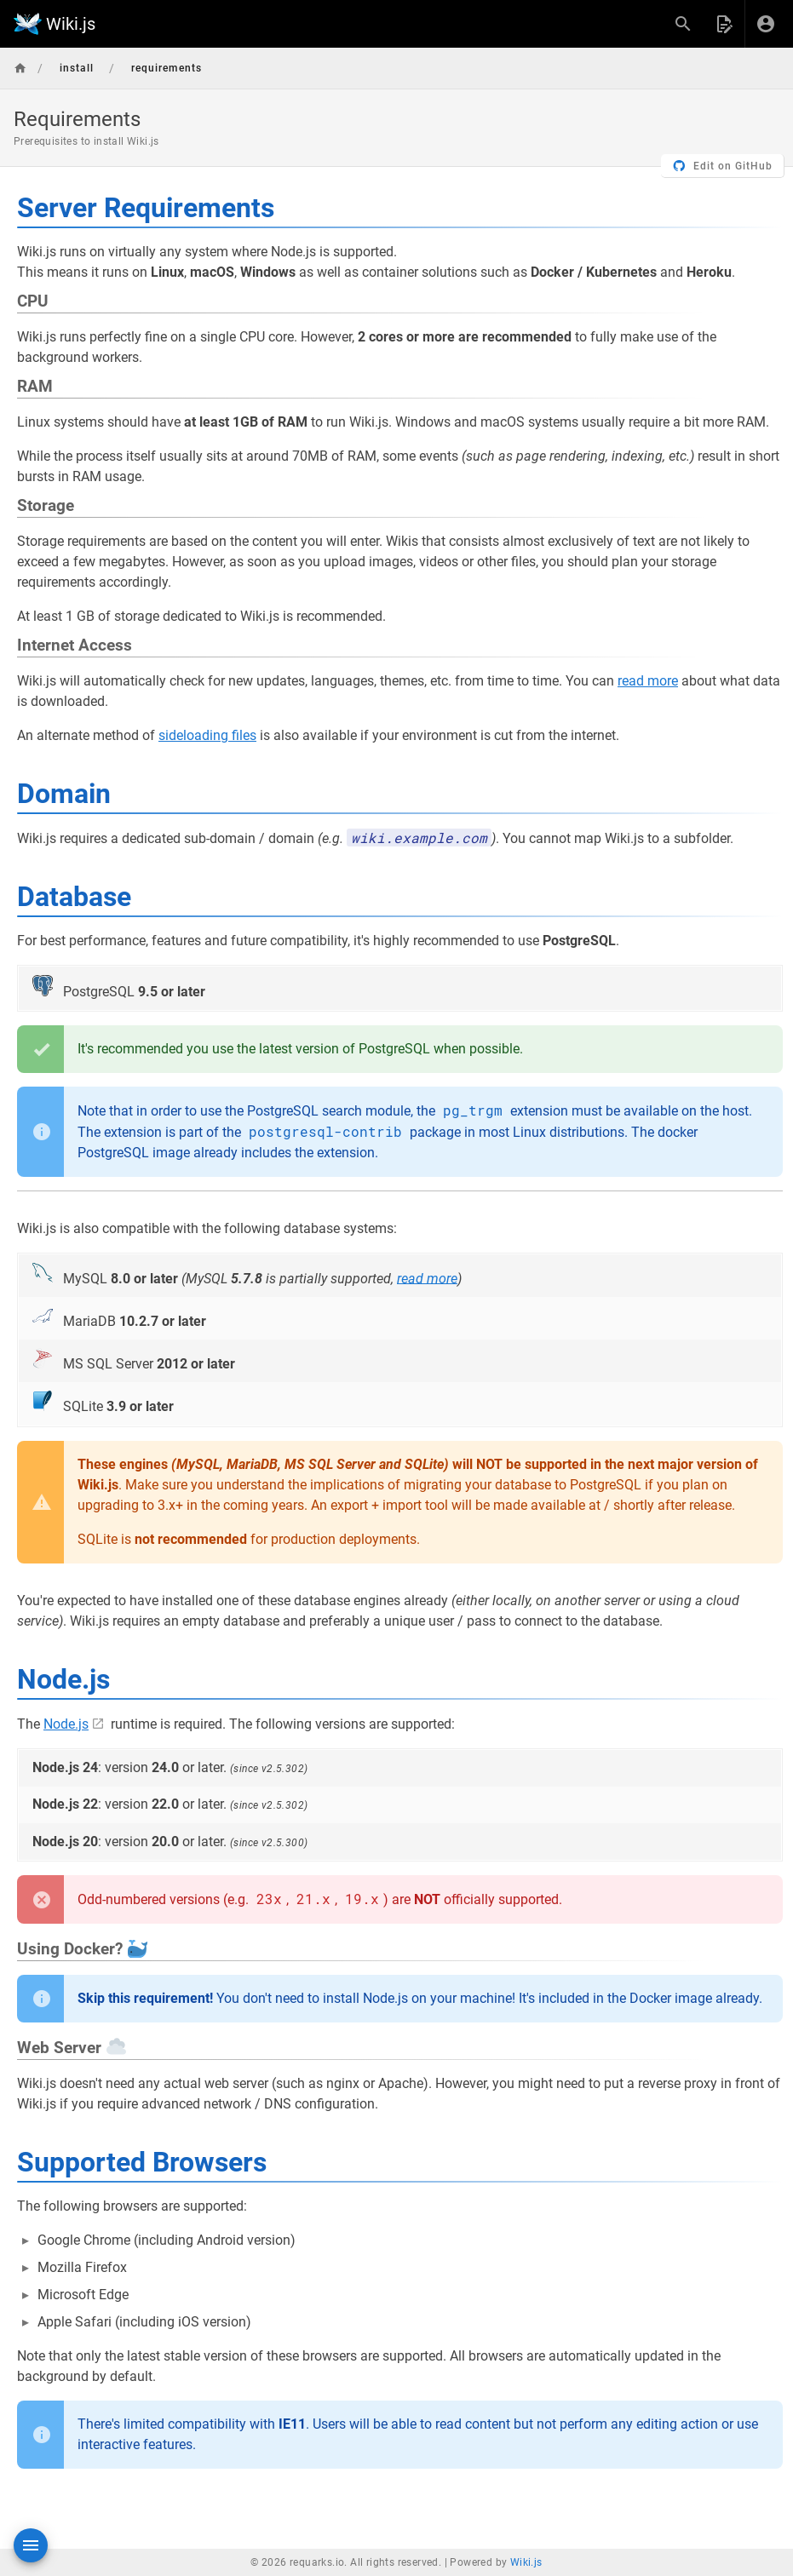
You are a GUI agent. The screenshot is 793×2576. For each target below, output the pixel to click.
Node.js (66, 1724)
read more (648, 681)
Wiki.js (526, 2562)
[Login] (765, 23)
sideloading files (207, 735)
